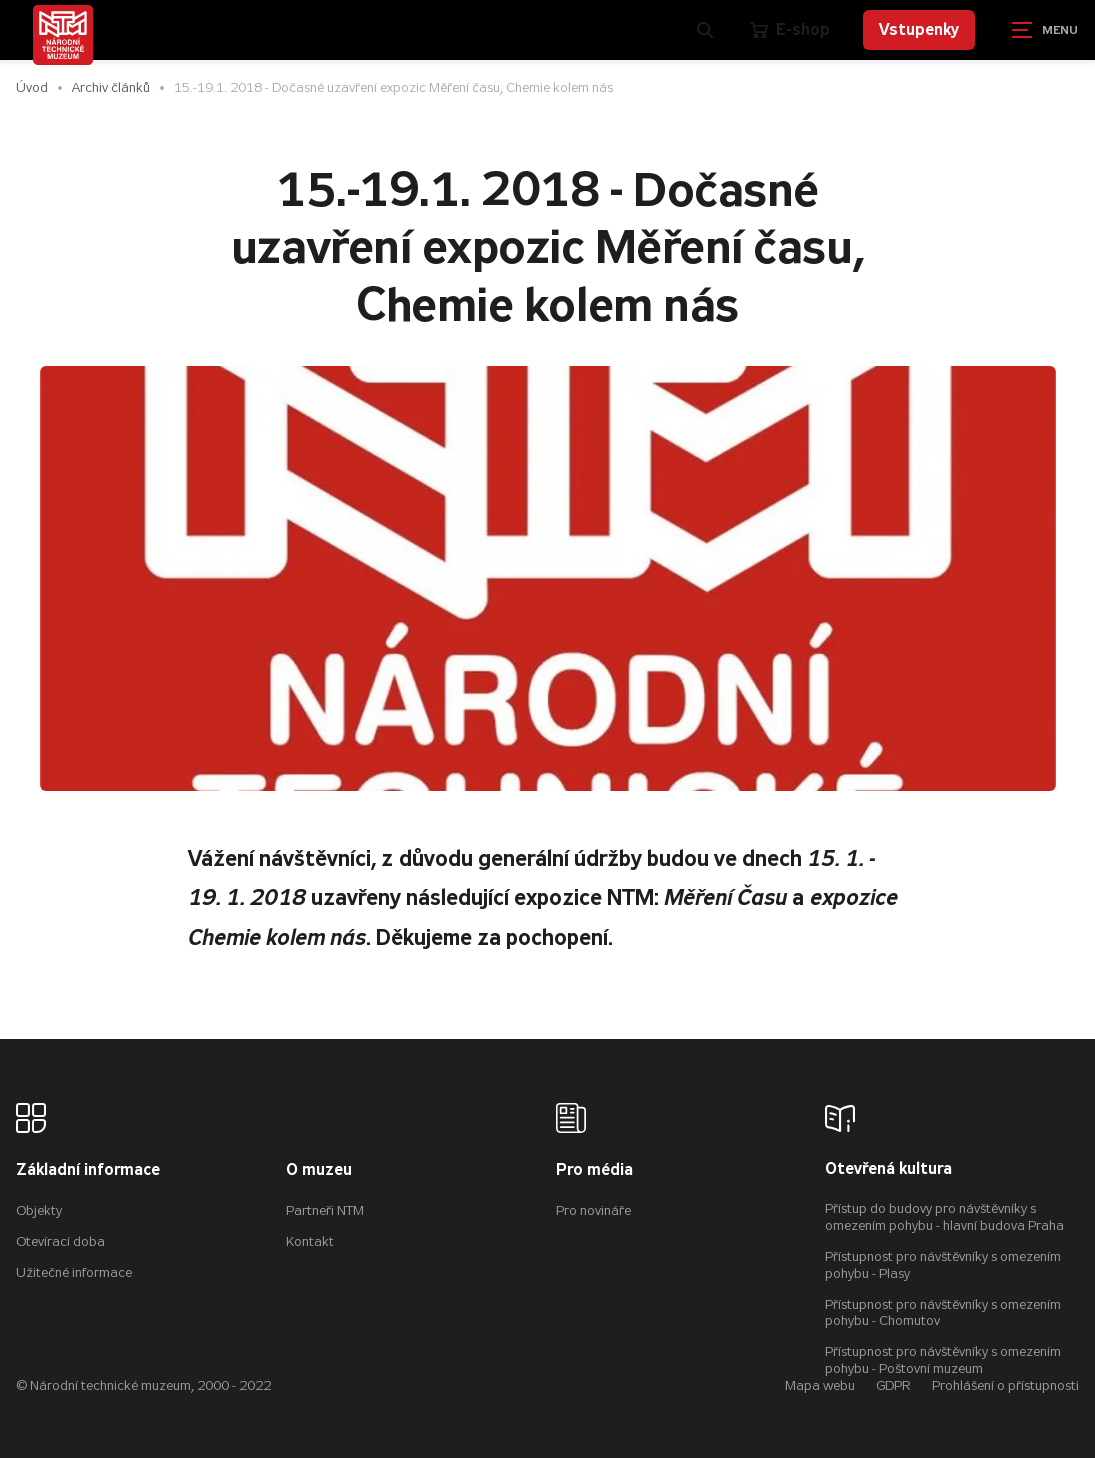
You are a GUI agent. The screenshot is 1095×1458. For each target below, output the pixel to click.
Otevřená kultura (888, 1169)
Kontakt (310, 1241)
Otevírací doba (60, 1241)
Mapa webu (820, 1385)
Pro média (594, 1170)
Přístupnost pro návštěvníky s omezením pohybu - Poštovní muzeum (943, 1360)
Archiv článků (111, 87)
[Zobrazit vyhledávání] (705, 30)
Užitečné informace (74, 1272)
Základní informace (88, 1170)
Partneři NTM (325, 1210)
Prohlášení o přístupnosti (1005, 1385)
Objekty (39, 1210)
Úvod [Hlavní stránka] (32, 87)
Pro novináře (593, 1210)
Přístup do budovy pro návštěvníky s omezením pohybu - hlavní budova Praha (944, 1217)
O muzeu (319, 1170)
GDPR (893, 1385)
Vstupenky (919, 29)
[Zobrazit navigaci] (1045, 30)
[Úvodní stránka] (63, 35)
